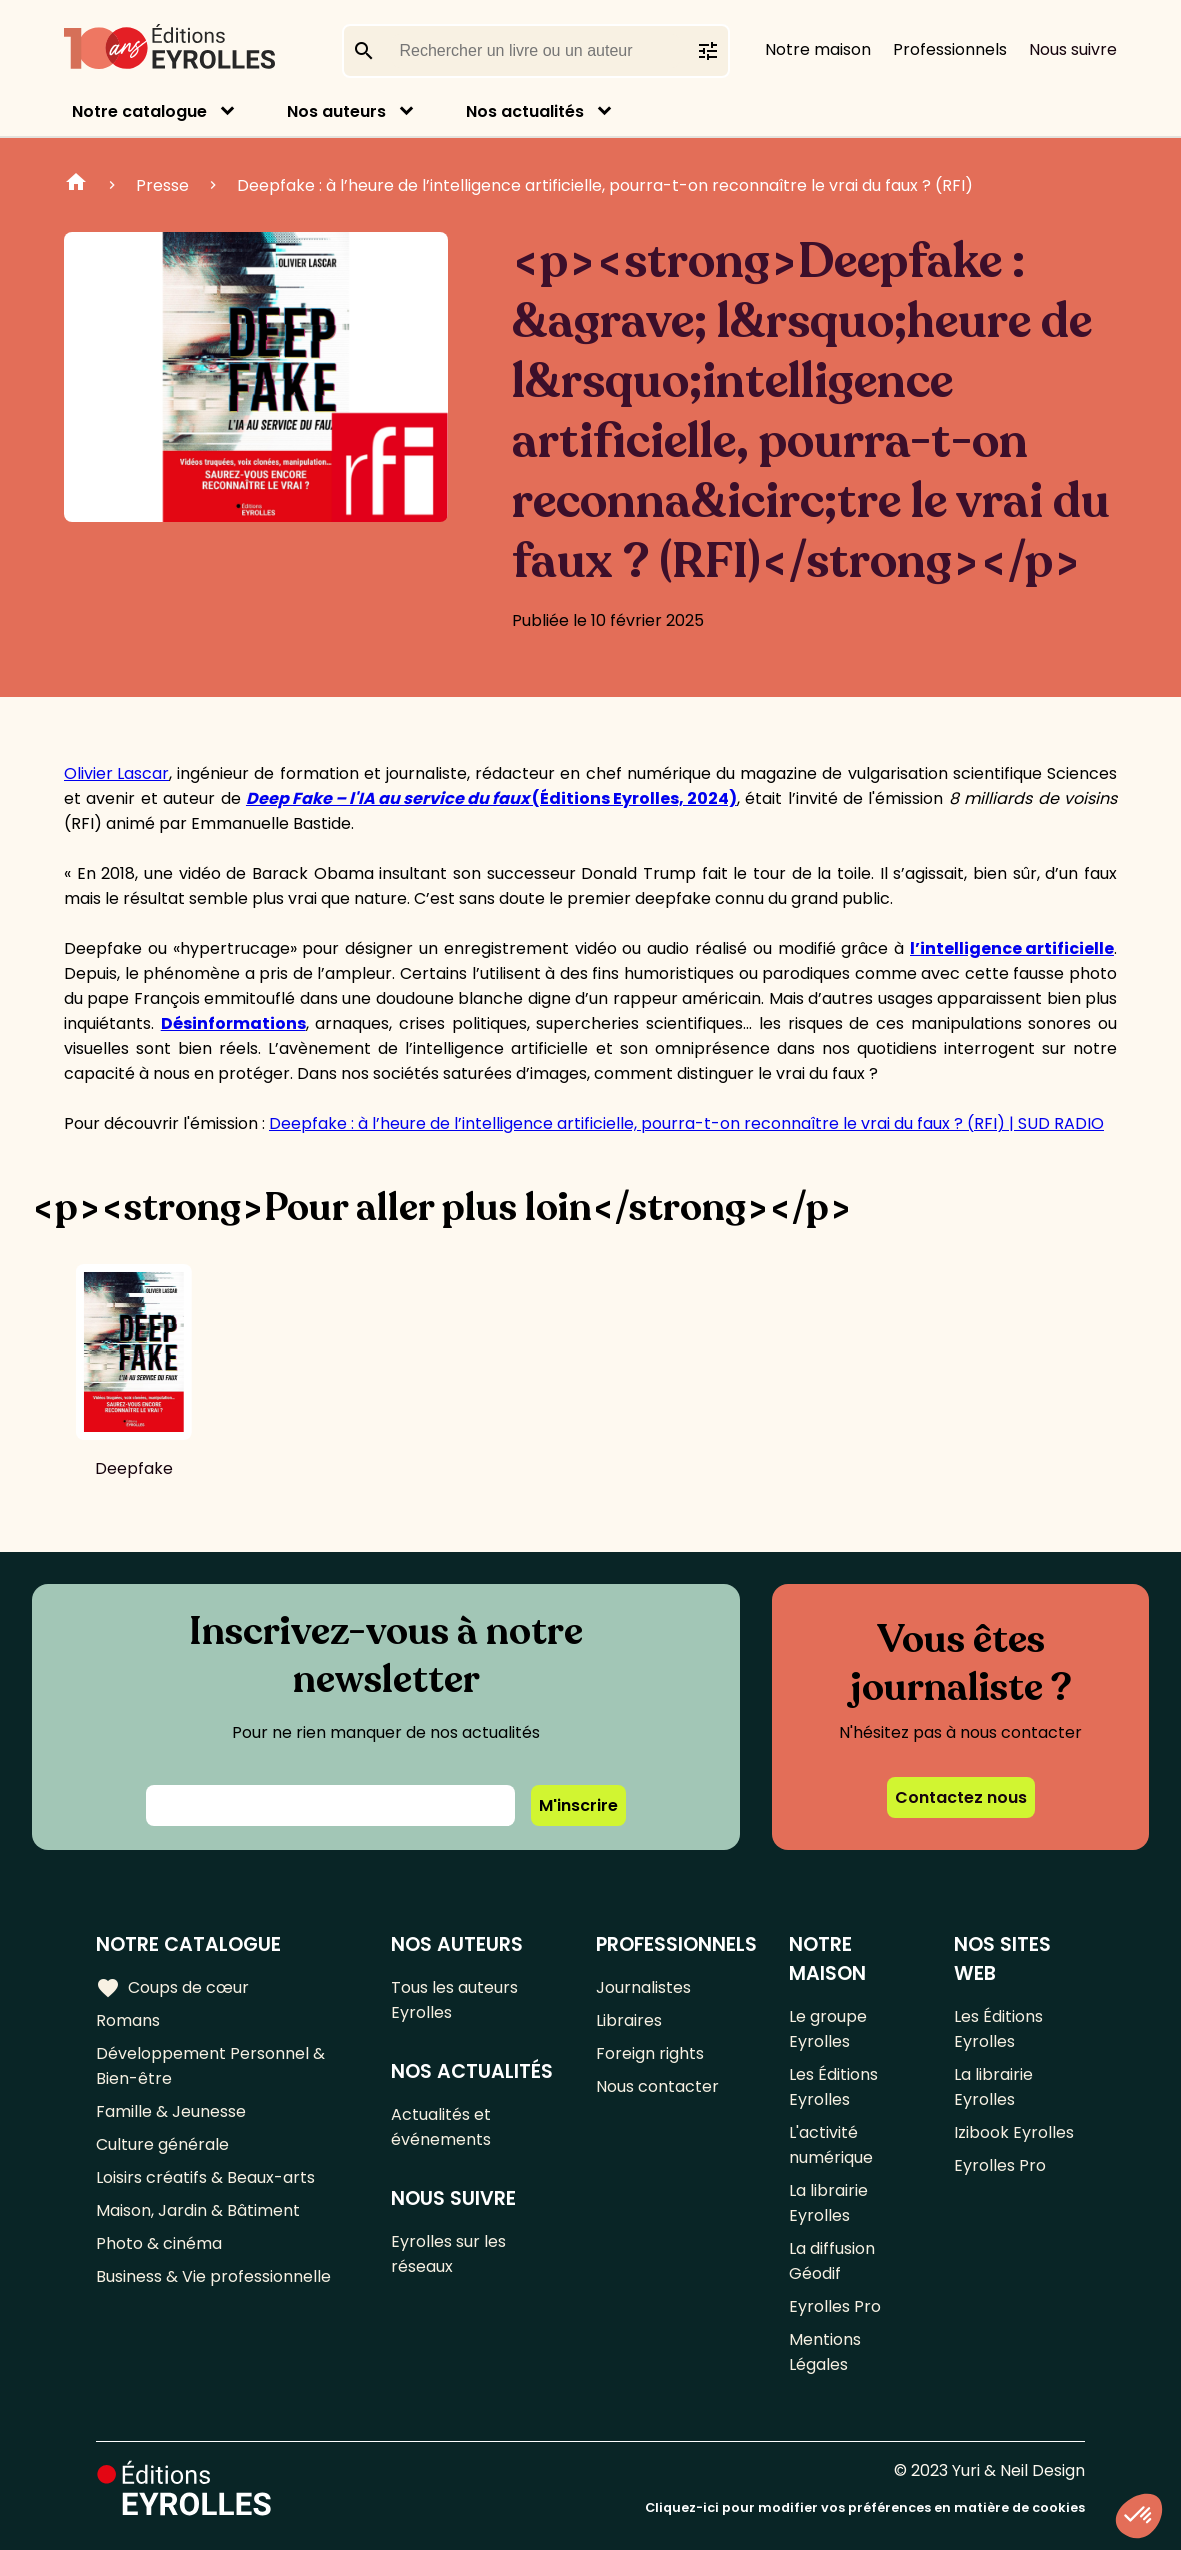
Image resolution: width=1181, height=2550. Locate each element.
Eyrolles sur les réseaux (448, 2254)
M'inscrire (578, 1805)
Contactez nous (961, 1797)
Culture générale (162, 2144)
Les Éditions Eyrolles (833, 2087)
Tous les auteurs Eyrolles (454, 2000)
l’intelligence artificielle (1012, 948)
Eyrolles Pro (835, 2306)
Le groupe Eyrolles (828, 2029)
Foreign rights (650, 2053)
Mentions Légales (825, 2352)
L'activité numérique (831, 2145)
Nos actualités (525, 111)
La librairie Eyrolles (828, 2203)
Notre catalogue (139, 111)
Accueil (76, 185)
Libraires (629, 2020)
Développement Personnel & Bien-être (210, 2066)
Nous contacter (657, 2086)
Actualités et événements (441, 2127)
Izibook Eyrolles (1014, 2132)
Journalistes (643, 1987)
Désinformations (233, 1023)
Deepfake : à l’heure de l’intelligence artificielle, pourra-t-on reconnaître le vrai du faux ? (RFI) (605, 185)
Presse (162, 185)
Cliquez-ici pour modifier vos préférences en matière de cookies (865, 2507)
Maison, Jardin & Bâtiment (198, 2210)
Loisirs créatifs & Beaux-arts (205, 2177)
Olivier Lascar (116, 773)
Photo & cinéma (159, 2243)
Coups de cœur (172, 1988)
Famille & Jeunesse (171, 2111)
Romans (128, 2020)
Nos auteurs (336, 111)
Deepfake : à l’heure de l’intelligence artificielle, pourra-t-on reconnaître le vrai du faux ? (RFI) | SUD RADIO (686, 1123)
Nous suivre (1073, 49)
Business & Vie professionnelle (213, 2276)
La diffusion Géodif (832, 2261)
